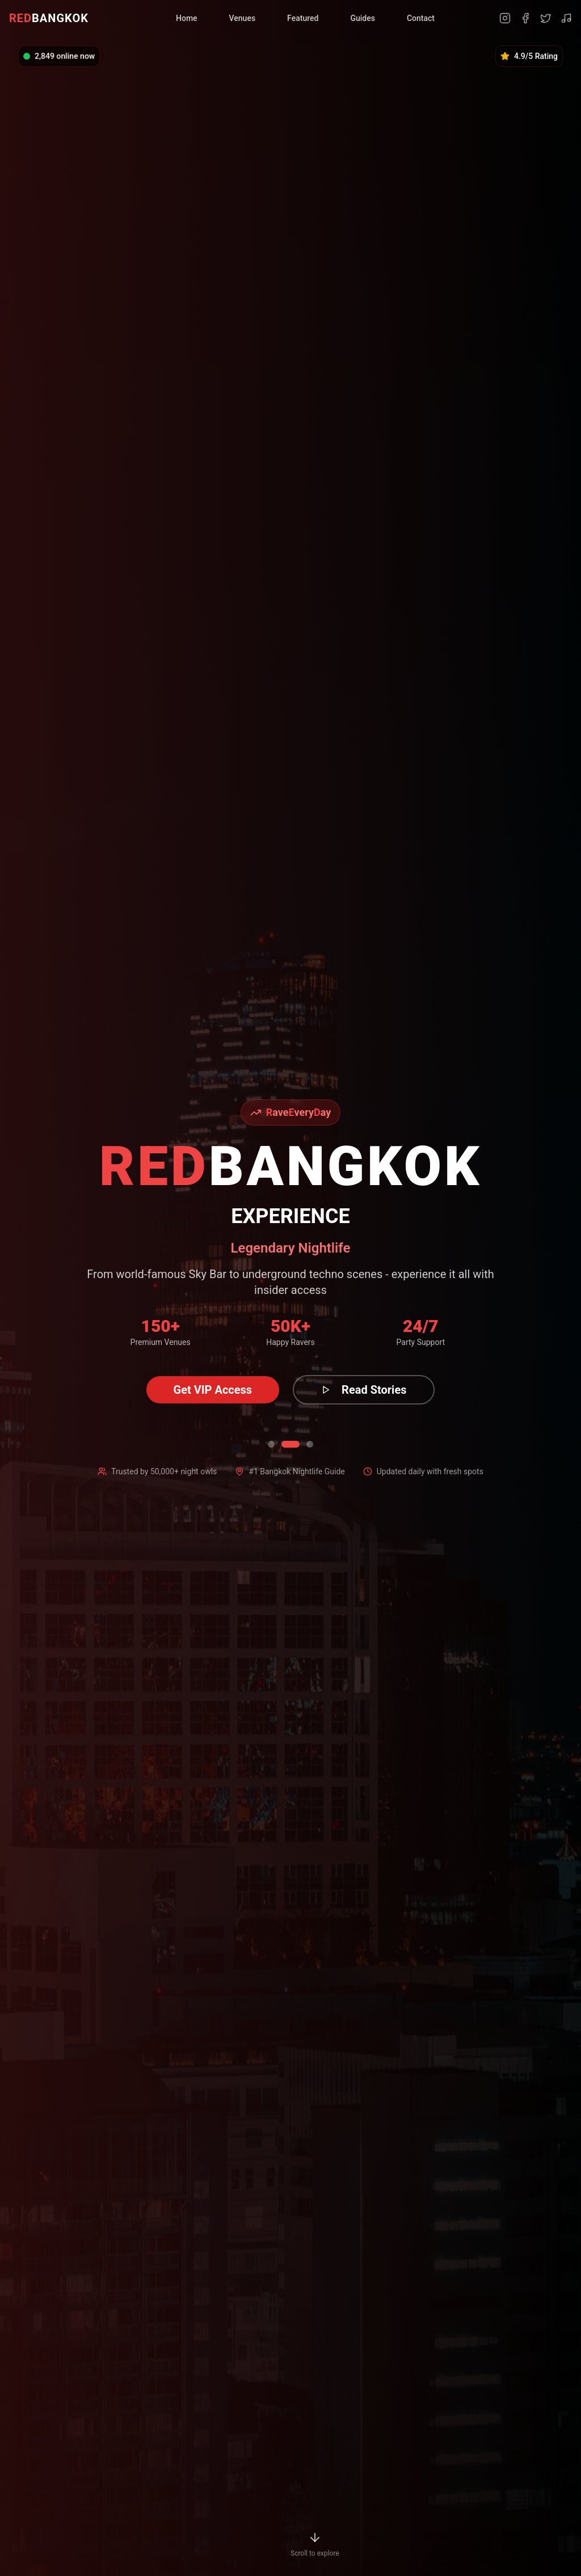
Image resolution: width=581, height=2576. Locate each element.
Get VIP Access (213, 1390)
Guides (362, 18)
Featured (302, 18)
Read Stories (363, 1390)
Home (186, 18)
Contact (421, 18)
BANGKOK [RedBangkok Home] (49, 18)
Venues (242, 18)
